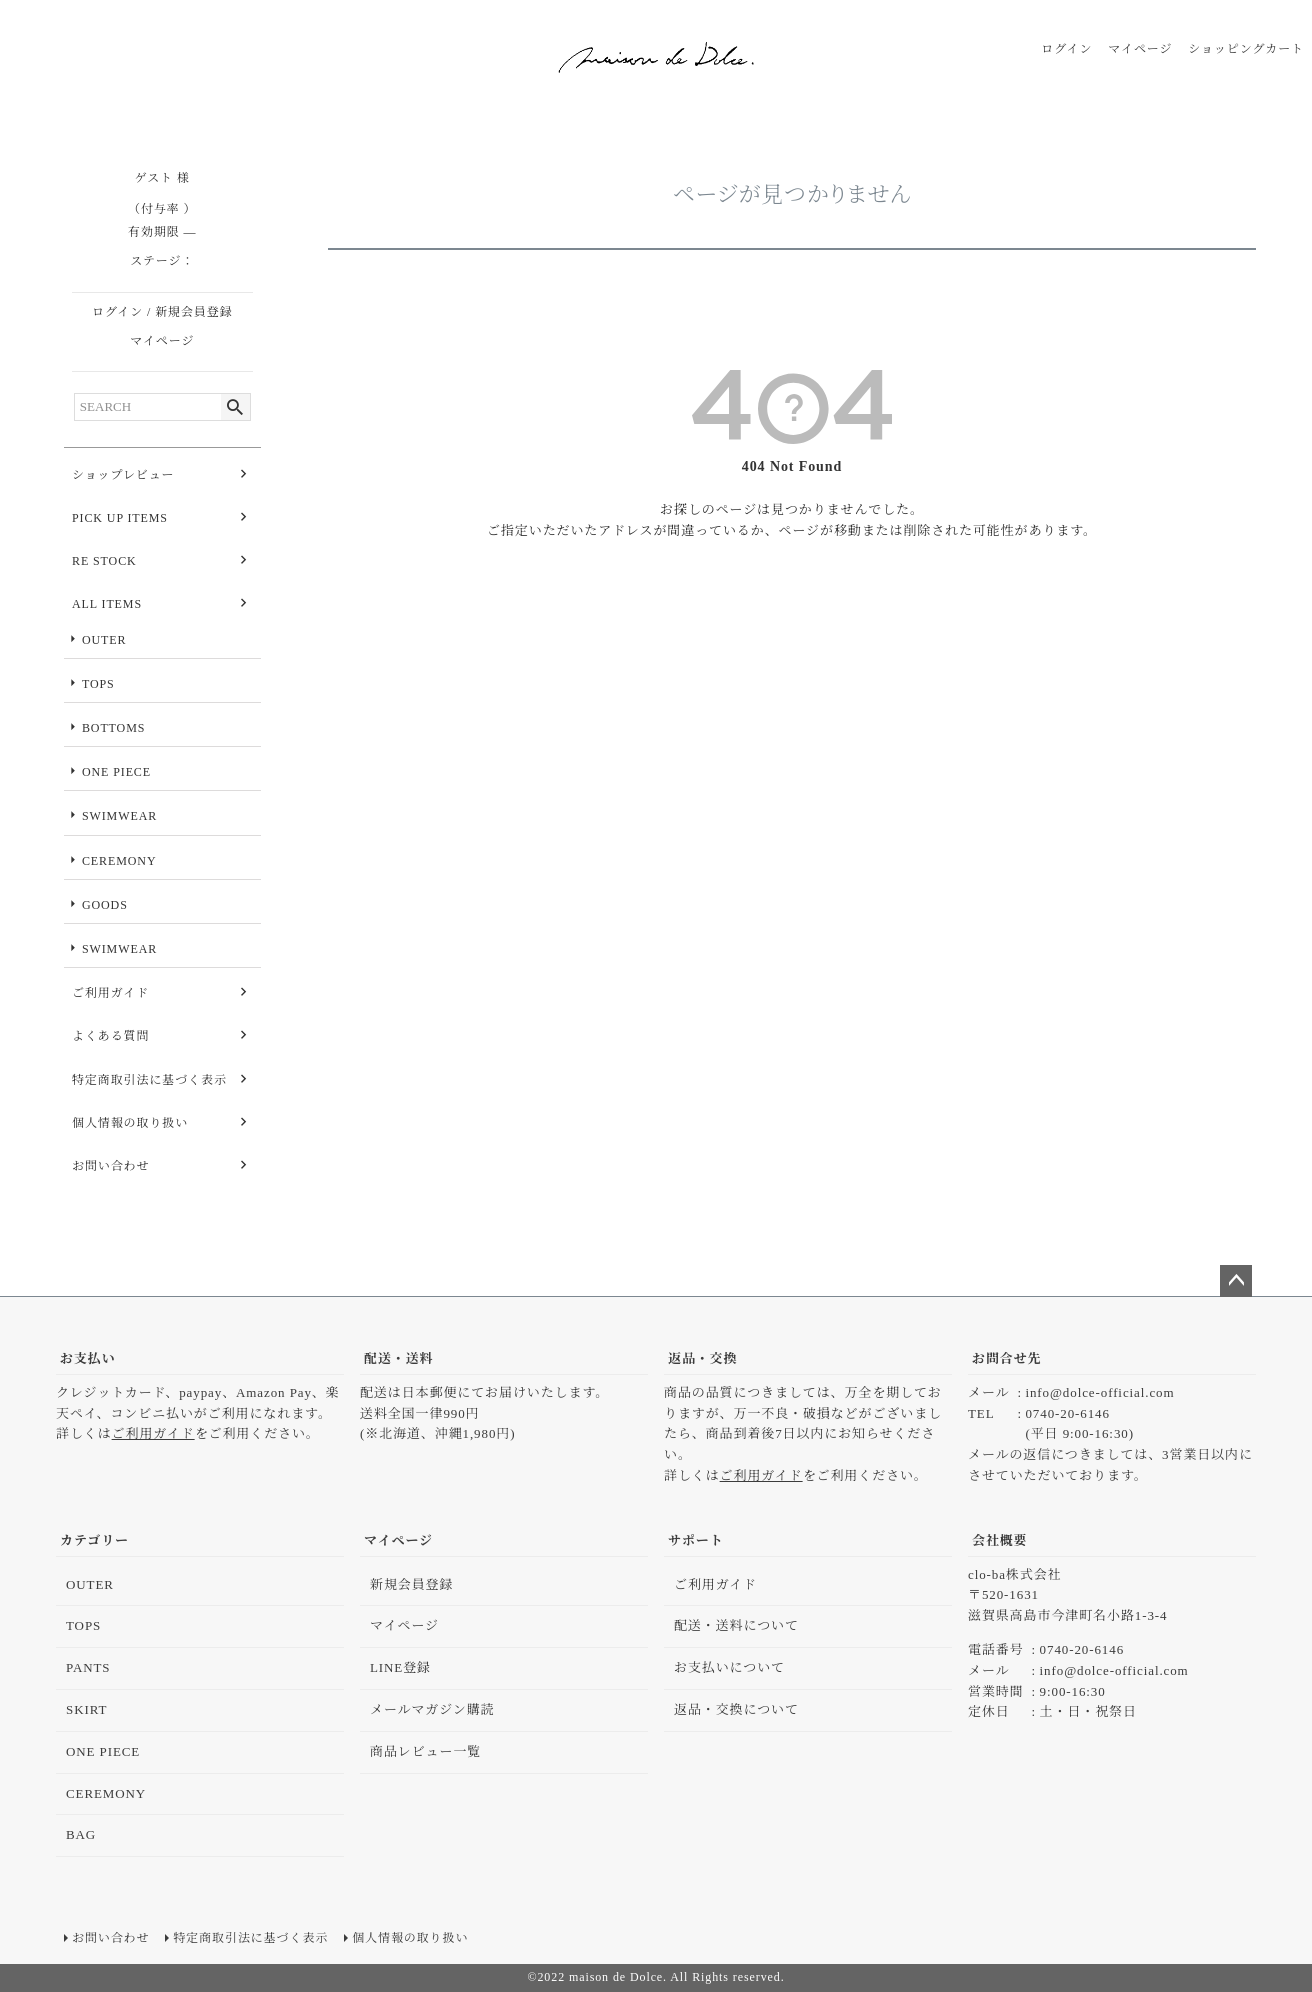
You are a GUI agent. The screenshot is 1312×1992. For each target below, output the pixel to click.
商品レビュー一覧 (425, 1751)
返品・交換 (703, 1358)
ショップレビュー (123, 475)
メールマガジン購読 (432, 1709)
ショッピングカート (1246, 49)
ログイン (1066, 49)
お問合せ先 (1007, 1358)
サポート (696, 1540)
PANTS (88, 1667)
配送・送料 (399, 1358)
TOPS (98, 684)
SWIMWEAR (119, 816)
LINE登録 (400, 1667)
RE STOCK (104, 561)
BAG (81, 1834)
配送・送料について (736, 1625)
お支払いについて (729, 1667)
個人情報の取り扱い (130, 1123)
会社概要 (1000, 1540)
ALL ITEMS (107, 604)
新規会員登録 (193, 312)
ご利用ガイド (110, 993)
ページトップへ (1236, 1281)
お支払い (88, 1358)
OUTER (104, 640)
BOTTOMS (113, 728)
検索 (235, 407)
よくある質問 (110, 1036)
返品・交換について (736, 1709)
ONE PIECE (116, 772)
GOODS (105, 905)
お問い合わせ (110, 1166)
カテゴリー (94, 1540)
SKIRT (86, 1709)
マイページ (1140, 49)
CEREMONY (119, 861)
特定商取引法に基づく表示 (149, 1080)
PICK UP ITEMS (120, 518)
